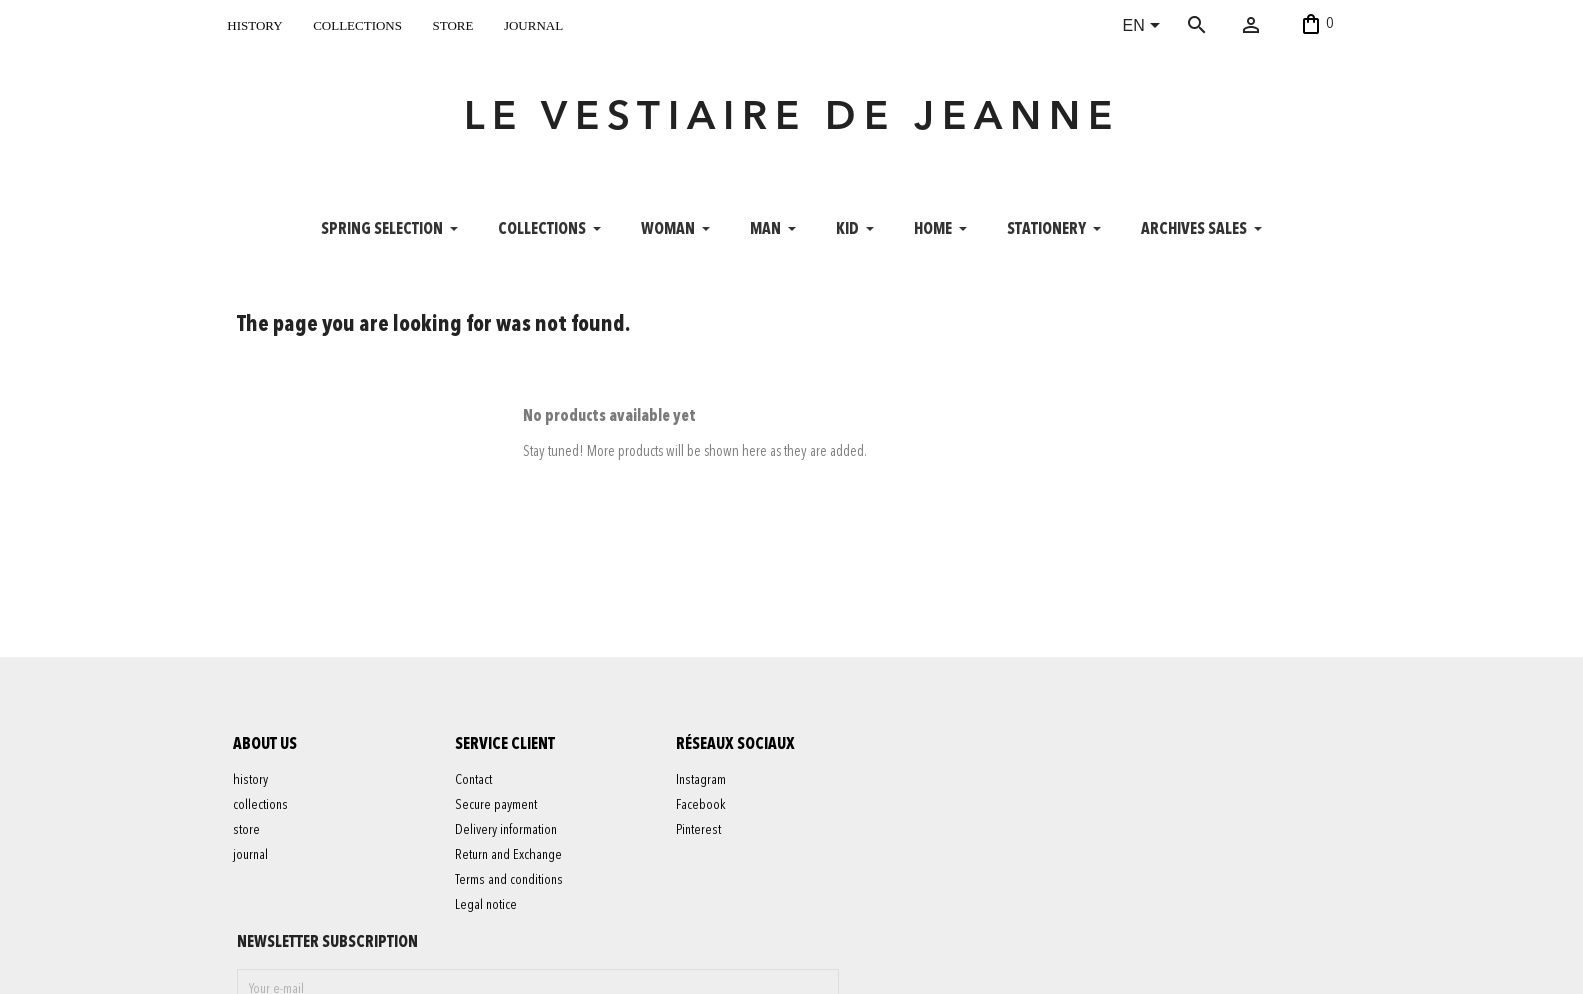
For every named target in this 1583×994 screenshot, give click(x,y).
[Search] (1226, 25)
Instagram (705, 791)
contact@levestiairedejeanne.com (1092, 968)
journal (533, 23)
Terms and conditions (512, 891)
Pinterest (702, 841)
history (254, 23)
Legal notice (489, 916)
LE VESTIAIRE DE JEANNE (792, 124)
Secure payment (499, 816)
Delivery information (509, 841)
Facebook (705, 816)
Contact (476, 791)
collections (357, 23)
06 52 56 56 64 (1254, 968)
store (452, 23)
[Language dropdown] (1145, 27)
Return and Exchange (511, 866)
